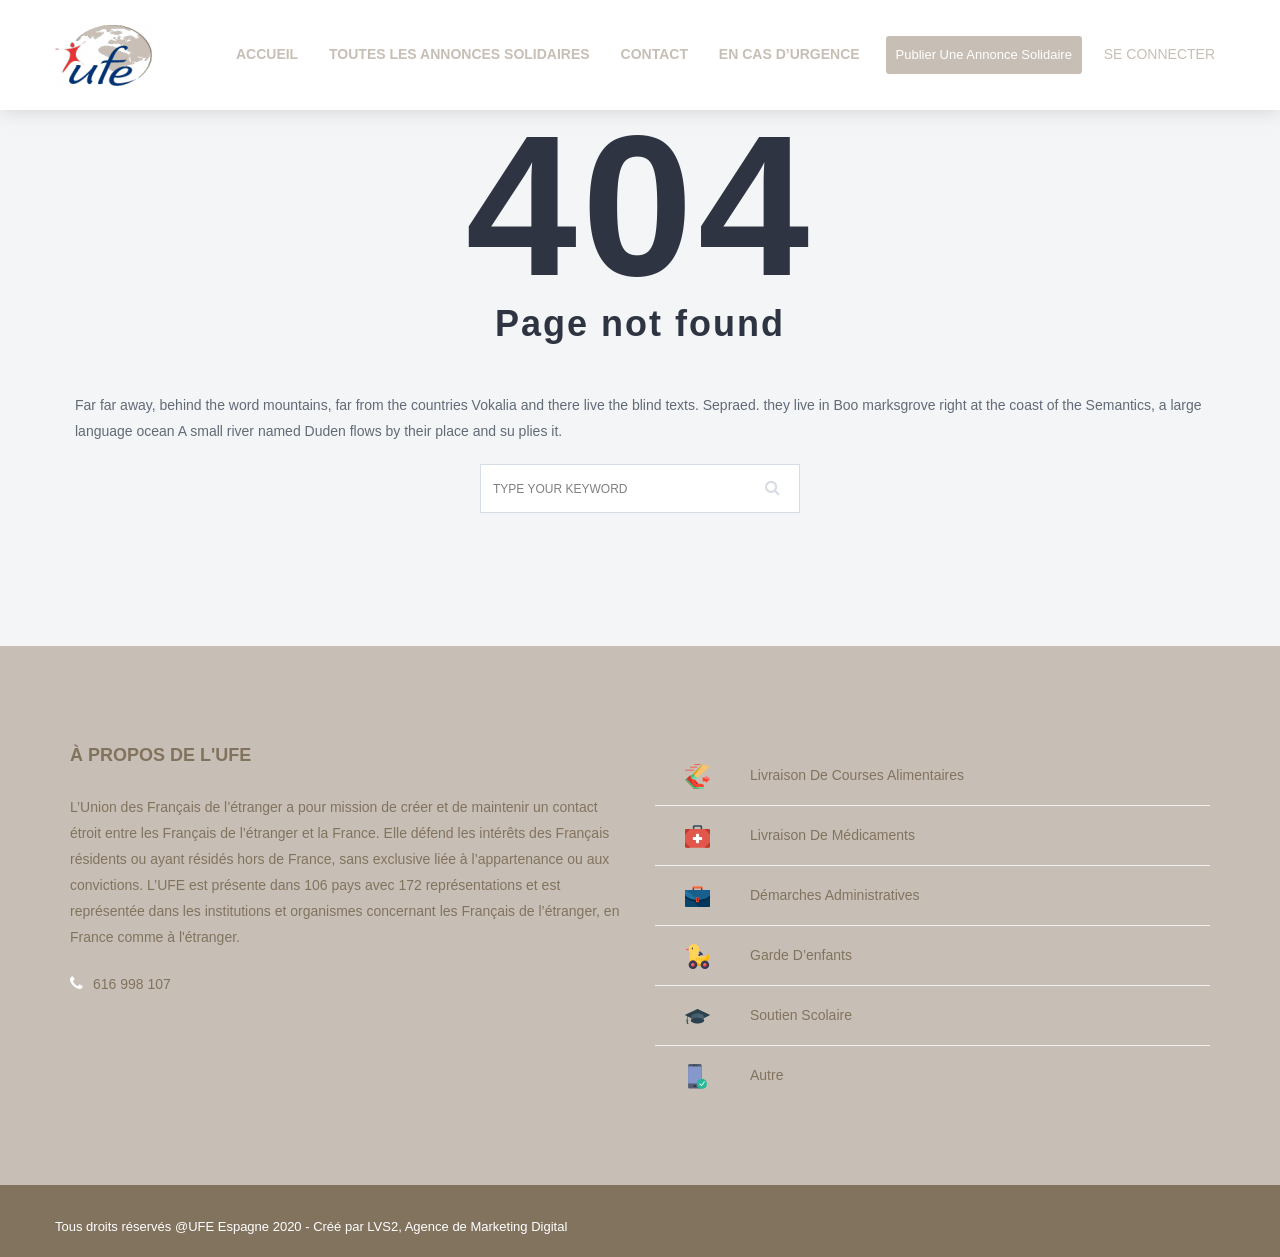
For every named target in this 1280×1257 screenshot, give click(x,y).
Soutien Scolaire (768, 1015)
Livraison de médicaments (800, 835)
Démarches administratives (802, 895)
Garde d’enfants (768, 955)
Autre (734, 1075)
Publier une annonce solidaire (984, 54)
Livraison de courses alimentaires (824, 775)
